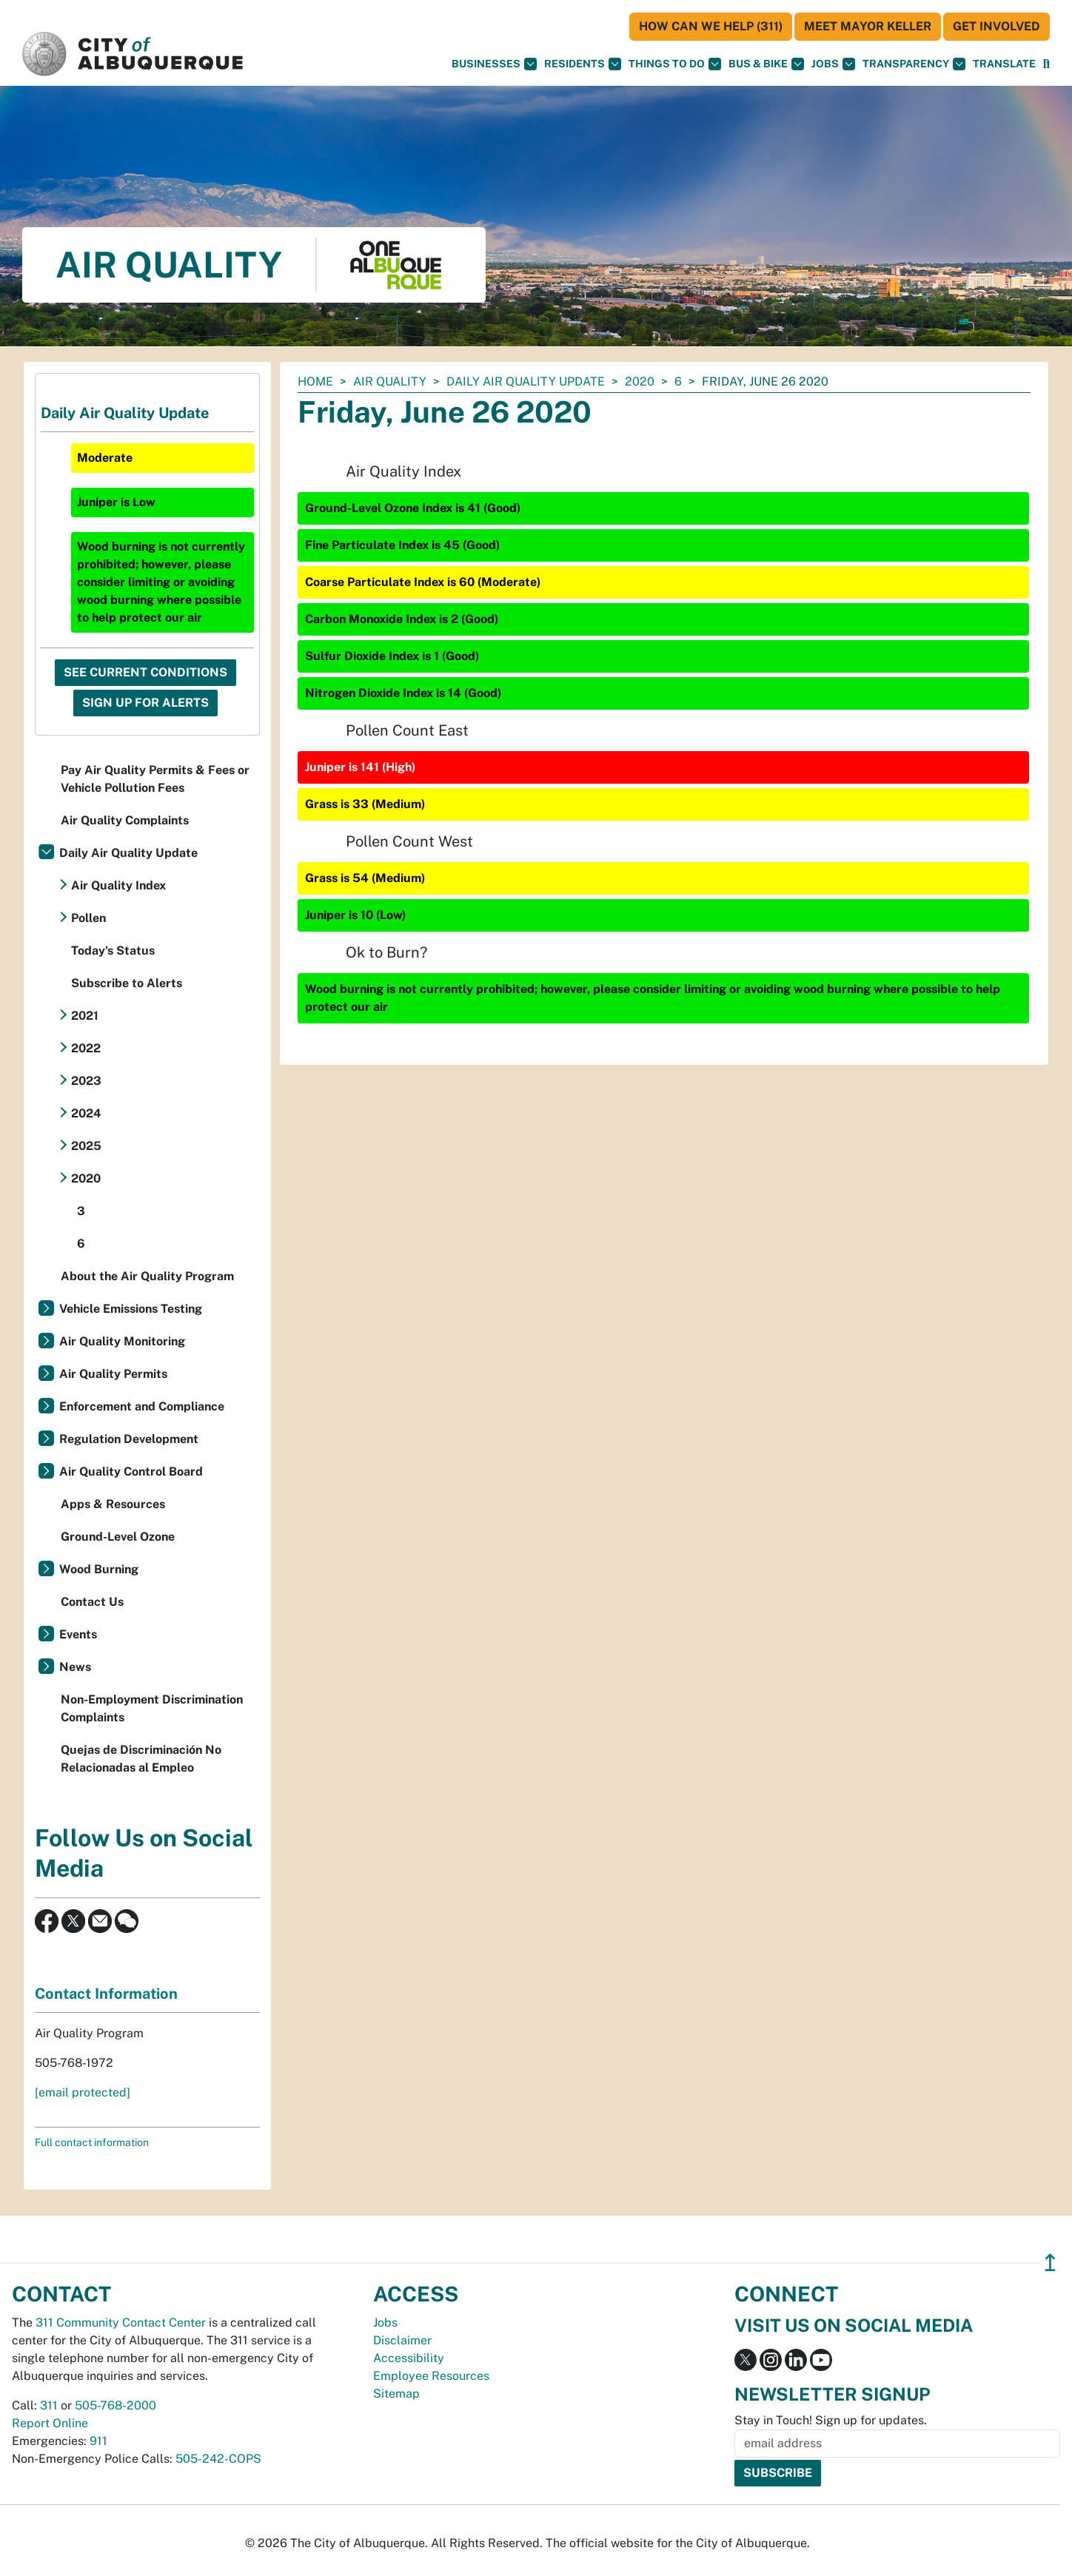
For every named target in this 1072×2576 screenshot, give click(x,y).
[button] (1004, 64)
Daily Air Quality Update (525, 381)
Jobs (833, 64)
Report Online (50, 2423)
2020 (639, 381)
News (75, 1667)
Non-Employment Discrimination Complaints (152, 1708)
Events (78, 1634)
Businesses (494, 64)
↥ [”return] (1050, 2262)
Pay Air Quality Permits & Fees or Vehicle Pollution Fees (155, 779)
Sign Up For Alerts (145, 703)
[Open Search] (1046, 64)
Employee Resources (431, 2376)
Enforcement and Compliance (141, 1406)
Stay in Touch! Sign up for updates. (830, 2420)
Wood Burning (98, 1569)
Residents (582, 64)
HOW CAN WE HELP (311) (711, 26)
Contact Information (106, 1993)
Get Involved (996, 26)
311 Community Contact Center (121, 2323)
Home (315, 381)
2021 (84, 1016)
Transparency (913, 64)
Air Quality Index (118, 885)
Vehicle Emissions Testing (130, 1309)
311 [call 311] (49, 2405)
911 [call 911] (98, 2441)
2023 (86, 1081)
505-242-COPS (218, 2459)
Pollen (88, 918)
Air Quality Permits (113, 1374)
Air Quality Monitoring (122, 1341)
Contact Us (92, 1602)
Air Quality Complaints (125, 820)
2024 (86, 1113)
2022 (86, 1048)
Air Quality (389, 381)
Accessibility (408, 2358)
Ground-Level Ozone (118, 1537)
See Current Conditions (145, 672)
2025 (86, 1146)
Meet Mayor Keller (867, 26)
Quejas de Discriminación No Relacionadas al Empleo (141, 1759)
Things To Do (675, 64)
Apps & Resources (113, 1504)
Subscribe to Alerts (126, 983)
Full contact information (92, 2142)
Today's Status (113, 951)
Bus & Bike (766, 64)
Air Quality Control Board (131, 1471)
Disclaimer (402, 2340)
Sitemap (396, 2394)
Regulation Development (128, 1439)
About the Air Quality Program (147, 1276)
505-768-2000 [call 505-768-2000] (115, 2405)
